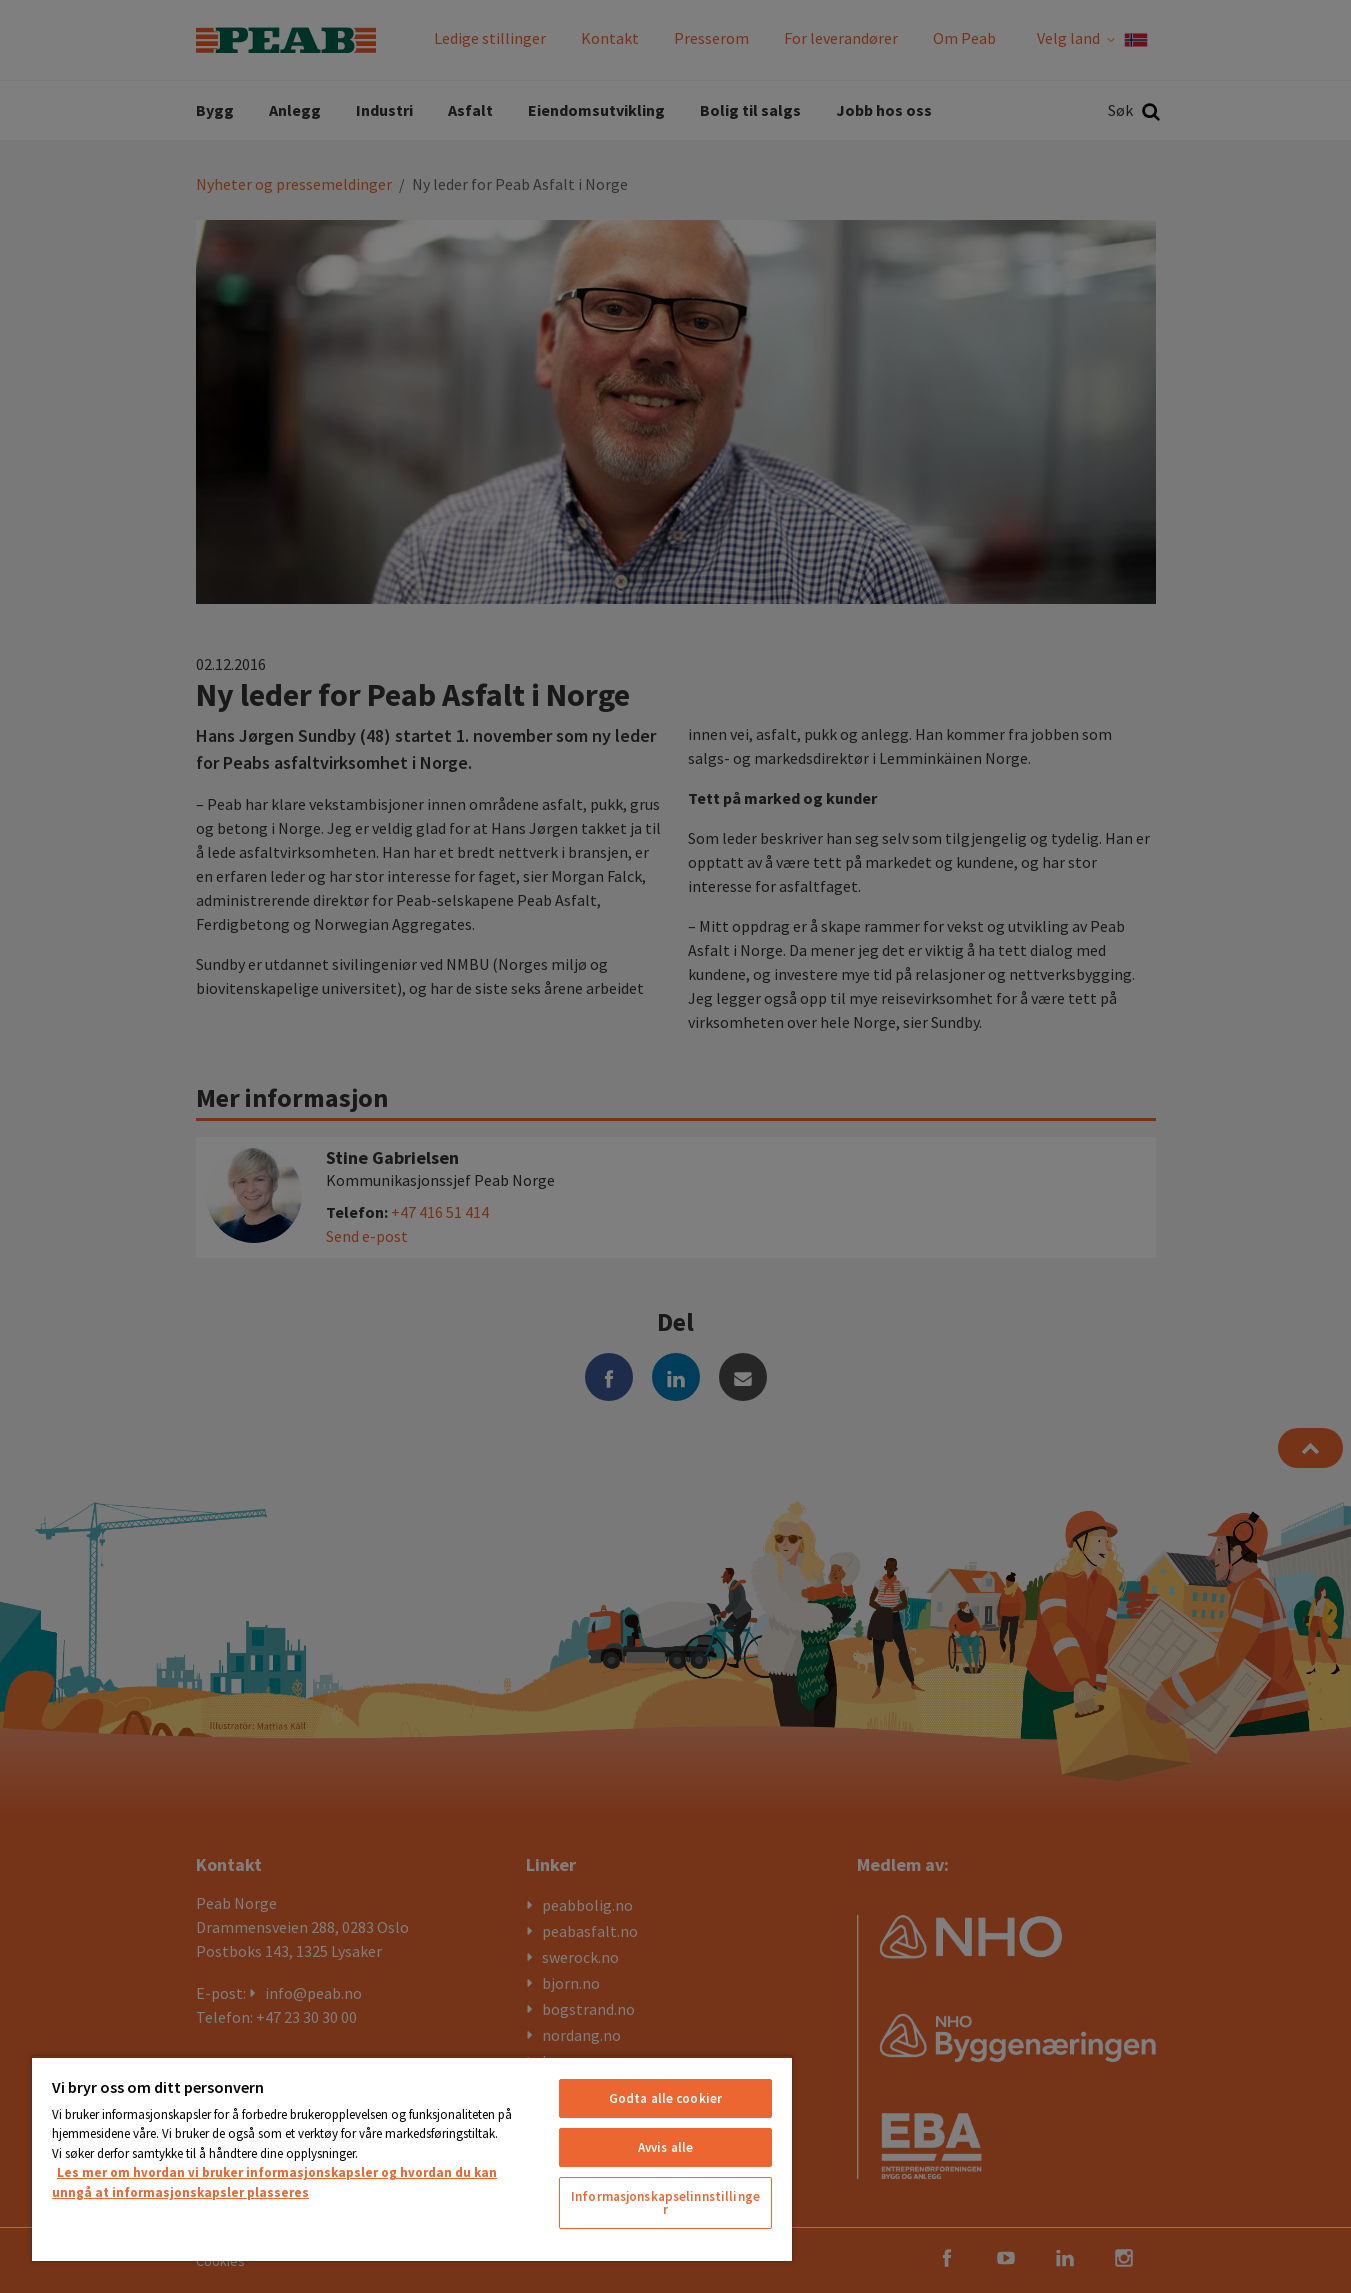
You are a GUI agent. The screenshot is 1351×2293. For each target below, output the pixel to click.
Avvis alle (665, 2147)
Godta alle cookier (665, 2098)
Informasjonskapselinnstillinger (665, 2203)
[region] (412, 2158)
